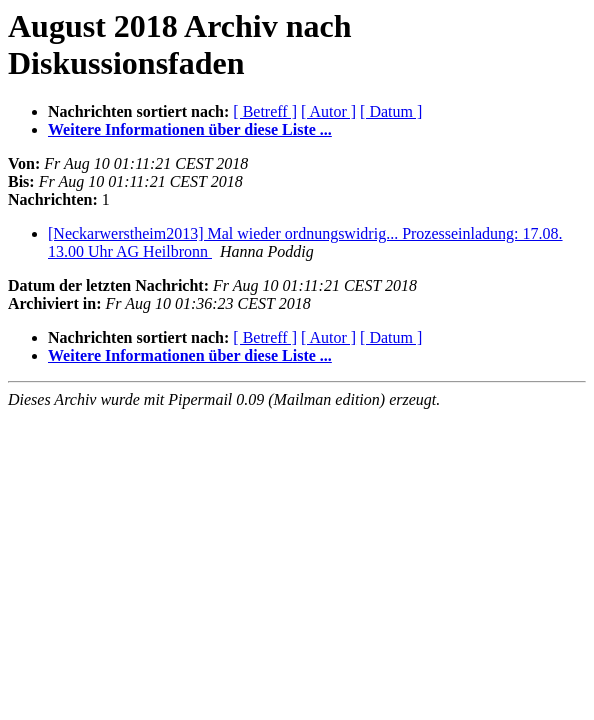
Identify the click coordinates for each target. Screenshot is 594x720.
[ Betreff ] (265, 111)
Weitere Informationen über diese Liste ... (190, 129)
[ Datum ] (391, 111)
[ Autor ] (328, 111)
